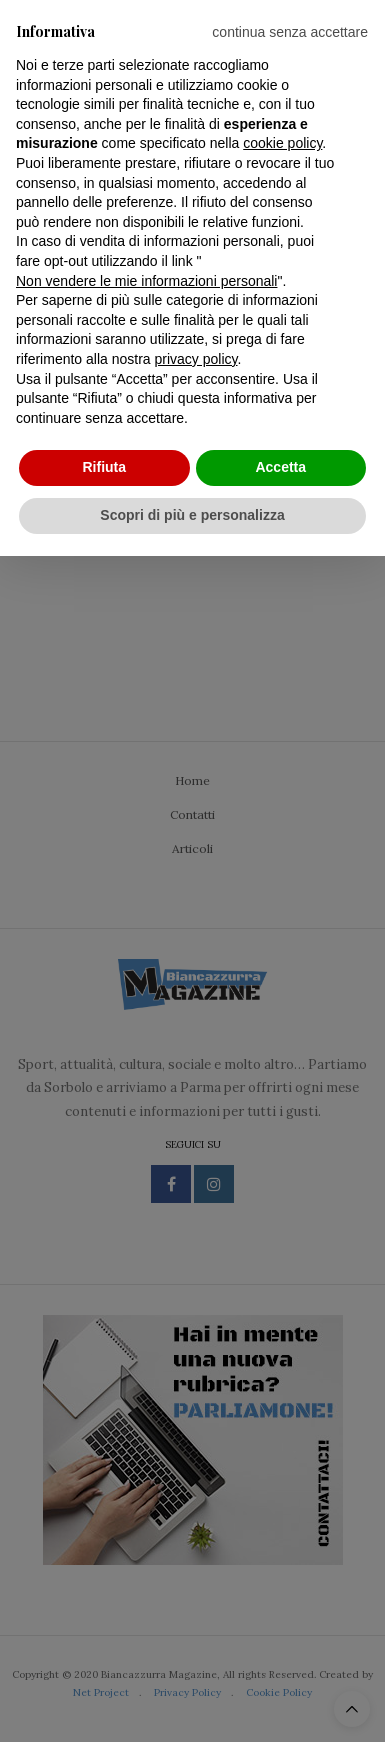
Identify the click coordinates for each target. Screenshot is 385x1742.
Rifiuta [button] (104, 467)
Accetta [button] (280, 467)
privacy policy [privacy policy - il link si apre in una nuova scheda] (196, 359)
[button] (290, 32)
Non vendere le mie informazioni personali (146, 281)
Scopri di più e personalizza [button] (192, 515)
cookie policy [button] (282, 143)
